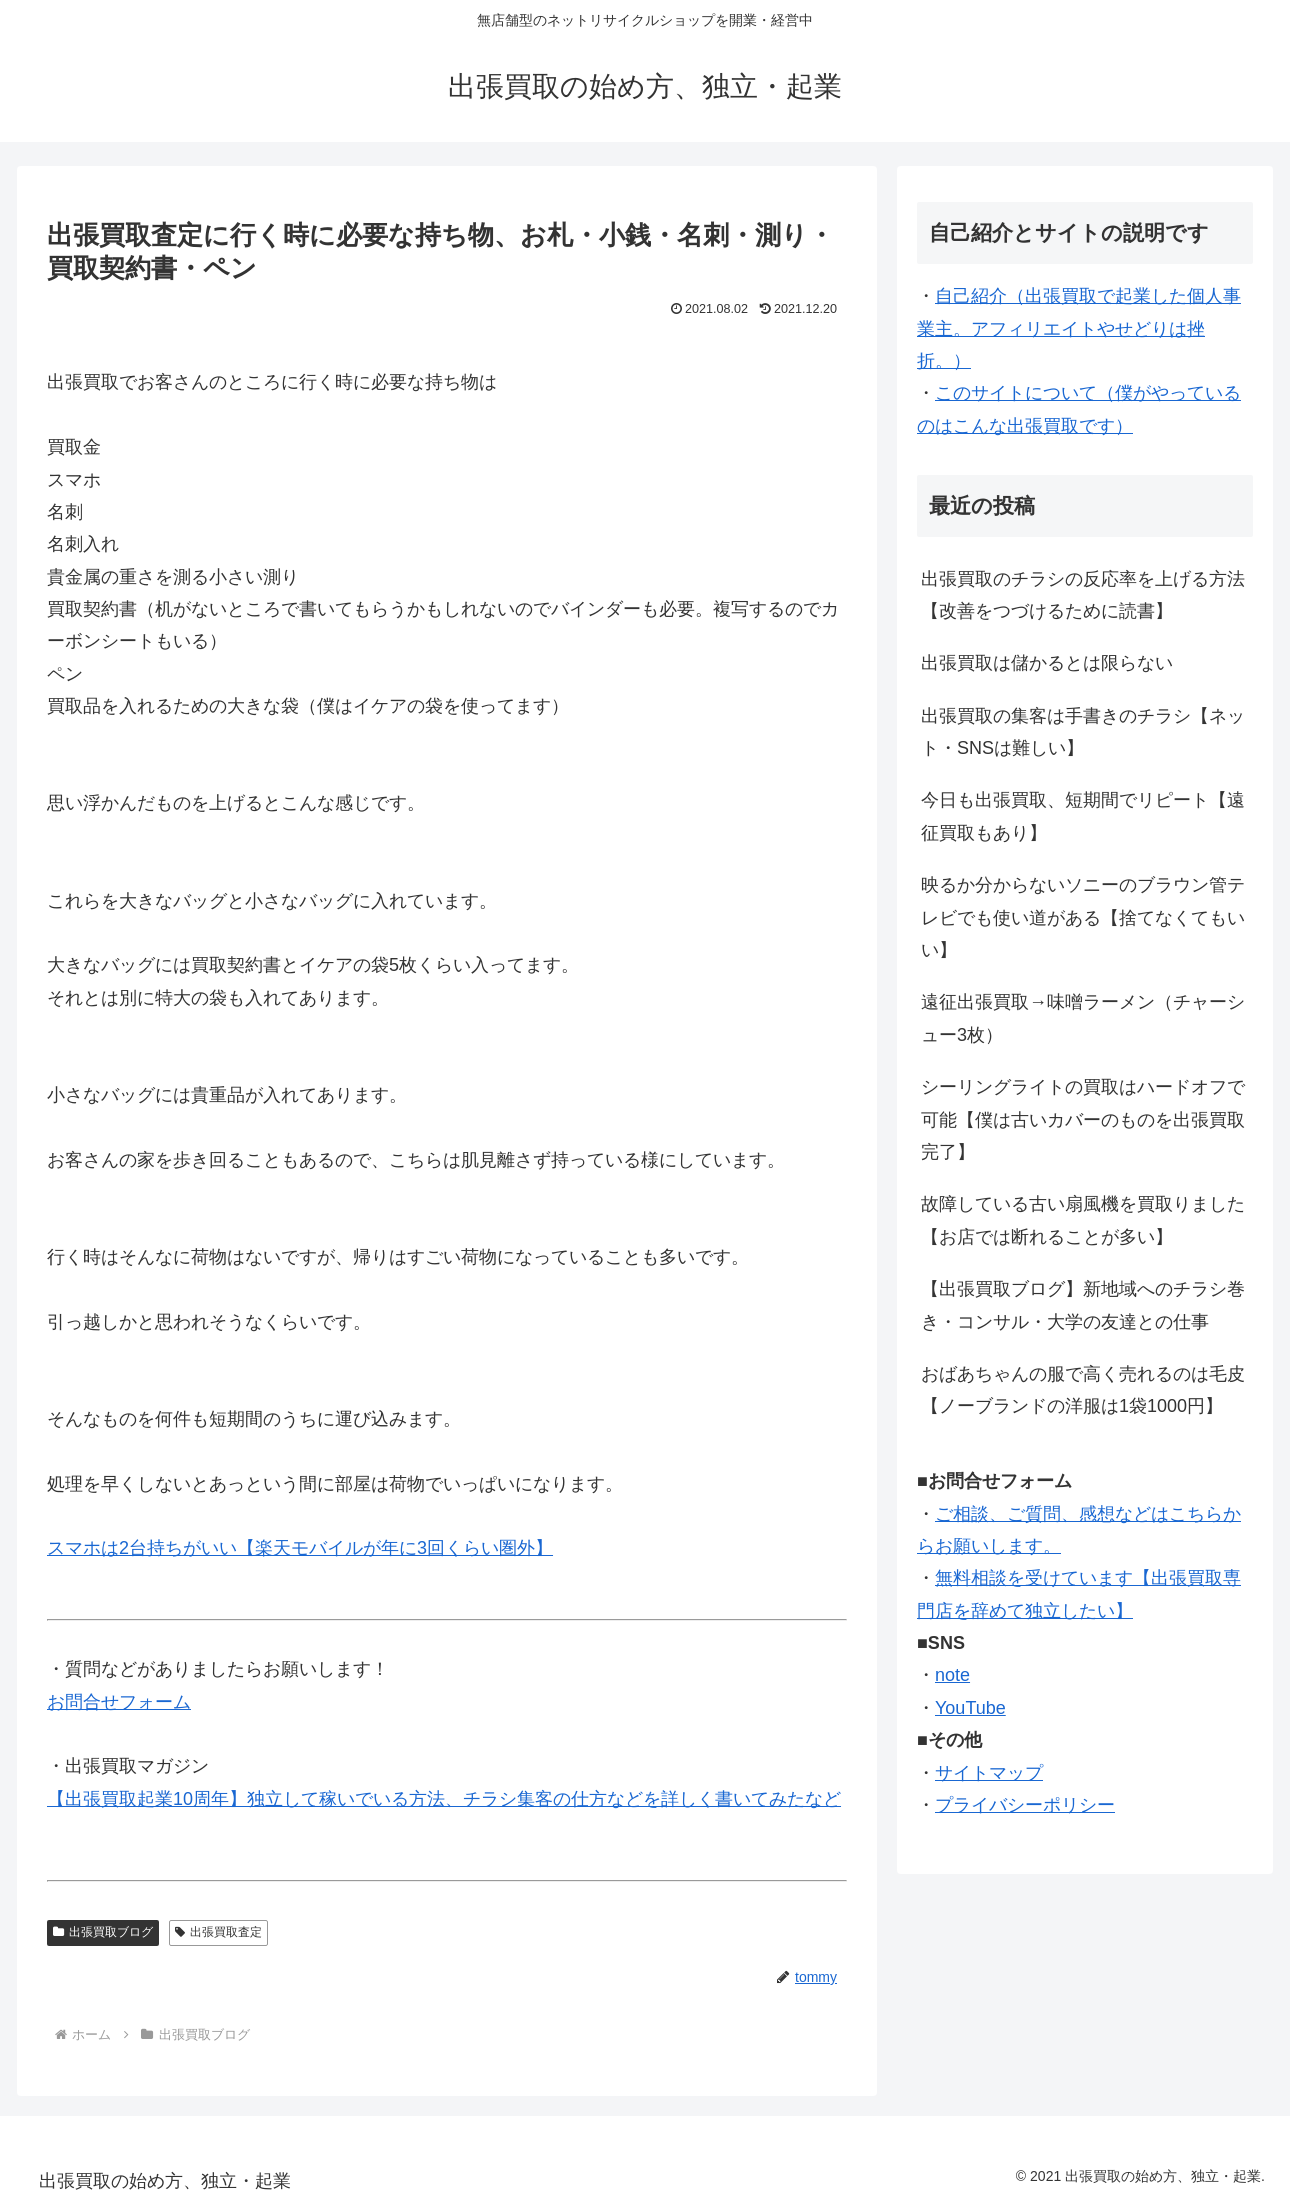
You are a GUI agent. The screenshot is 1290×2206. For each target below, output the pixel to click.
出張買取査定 (218, 1932)
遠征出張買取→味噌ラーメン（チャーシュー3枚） (1083, 1018)
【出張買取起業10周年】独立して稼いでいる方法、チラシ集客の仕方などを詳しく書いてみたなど (444, 1799)
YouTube (970, 1708)
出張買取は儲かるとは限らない (1047, 663)
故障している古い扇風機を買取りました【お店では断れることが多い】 (1083, 1220)
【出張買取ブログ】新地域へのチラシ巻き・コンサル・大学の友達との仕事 (1083, 1305)
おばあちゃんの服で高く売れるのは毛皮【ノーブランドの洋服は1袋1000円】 (1083, 1390)
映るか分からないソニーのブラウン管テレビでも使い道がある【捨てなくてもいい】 (1083, 917)
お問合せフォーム (119, 1702)
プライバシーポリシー (1025, 1805)
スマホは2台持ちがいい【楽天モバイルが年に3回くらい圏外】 (300, 1548)
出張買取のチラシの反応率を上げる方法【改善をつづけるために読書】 (1083, 595)
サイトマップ (989, 1773)
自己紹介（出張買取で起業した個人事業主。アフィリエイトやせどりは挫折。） (1079, 328)
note (952, 1675)
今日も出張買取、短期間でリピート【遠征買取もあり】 (1083, 816)
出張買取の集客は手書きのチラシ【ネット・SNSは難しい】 (1083, 732)
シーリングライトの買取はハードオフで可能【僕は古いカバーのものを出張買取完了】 (1083, 1119)
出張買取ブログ (103, 1932)
